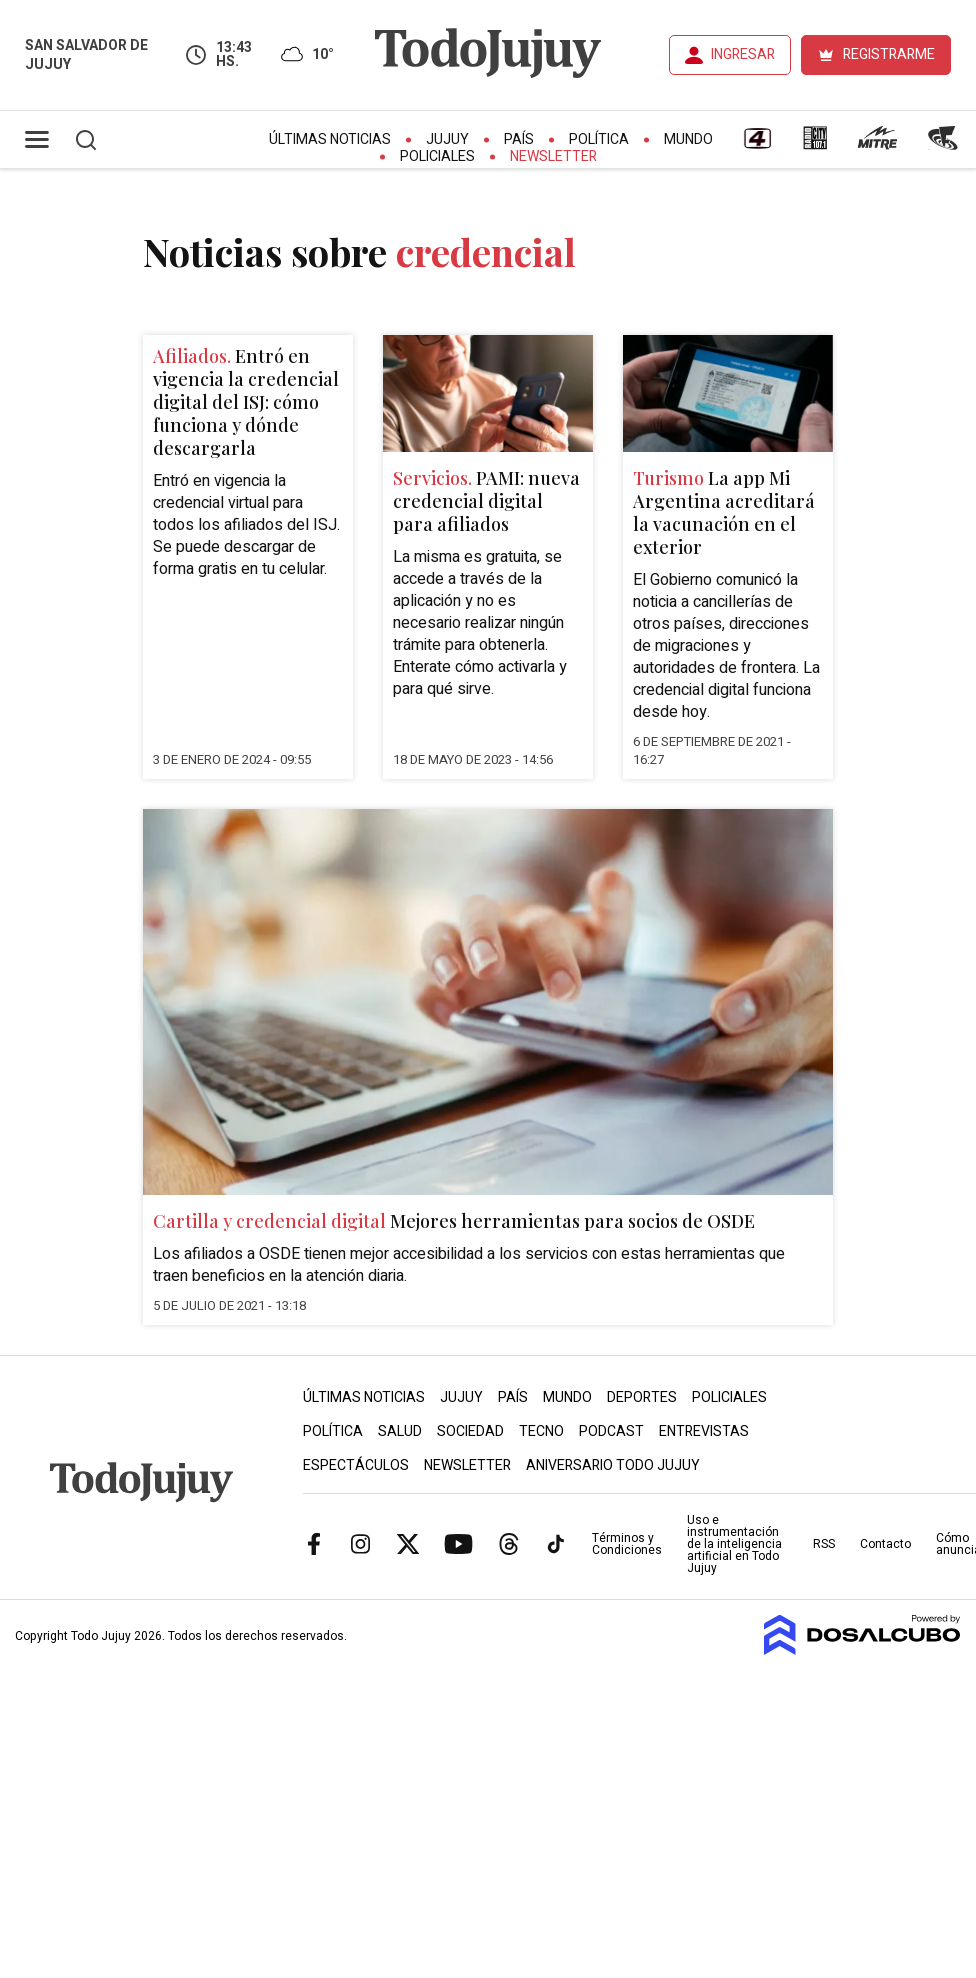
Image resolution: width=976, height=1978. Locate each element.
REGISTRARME (889, 54)
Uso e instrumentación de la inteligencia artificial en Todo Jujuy (734, 1544)
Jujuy (447, 139)
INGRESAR (743, 54)
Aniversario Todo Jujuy (613, 1465)
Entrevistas (704, 1431)
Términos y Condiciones (627, 1544)
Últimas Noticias (330, 139)
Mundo (688, 139)
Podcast (611, 1431)
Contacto (885, 1544)
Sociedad (470, 1431)
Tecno (541, 1431)
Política (599, 139)
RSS (824, 1544)
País (519, 139)
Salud (400, 1431)
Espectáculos (356, 1465)
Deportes (642, 1397)
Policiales (437, 156)
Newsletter (553, 156)
